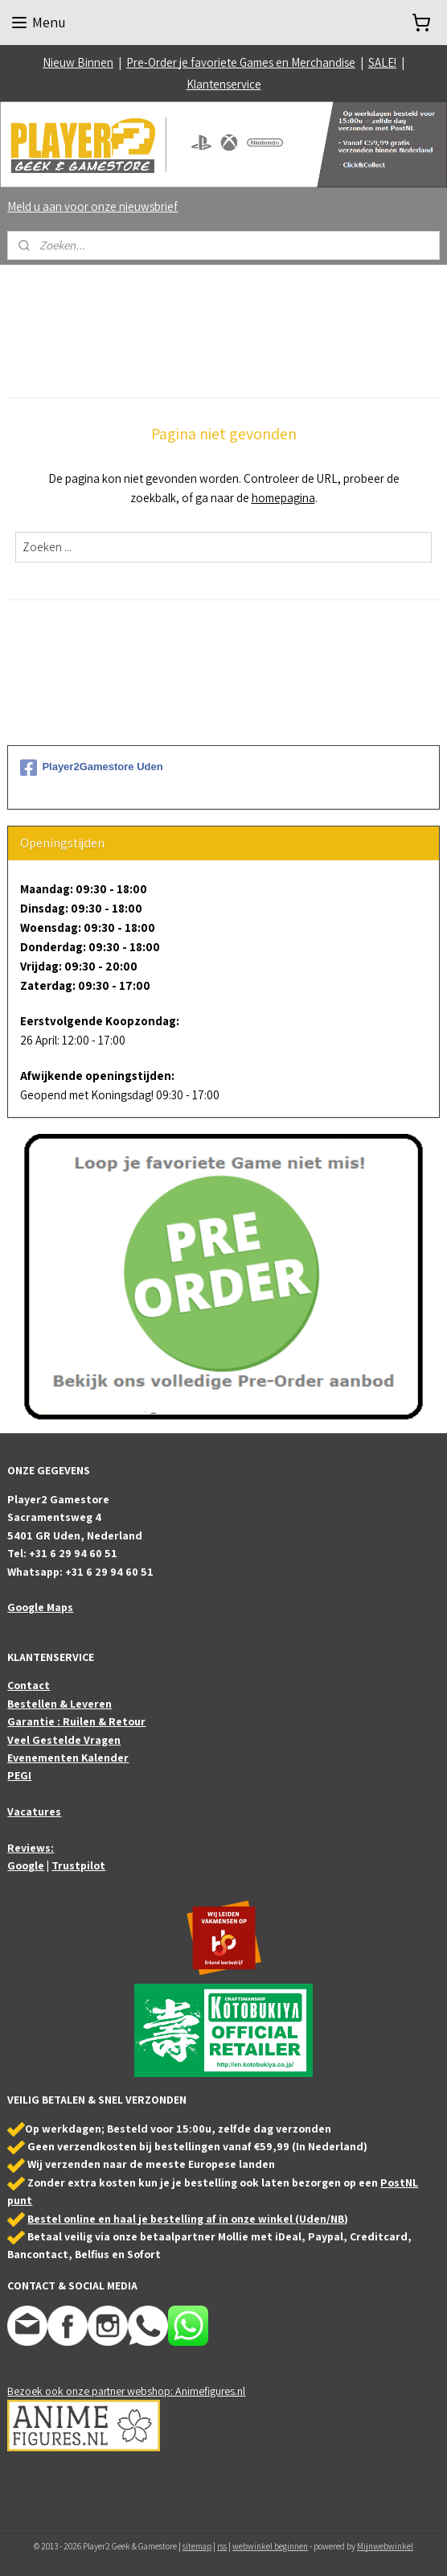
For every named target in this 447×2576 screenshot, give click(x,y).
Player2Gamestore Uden (91, 767)
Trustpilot (78, 1865)
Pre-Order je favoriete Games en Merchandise (240, 62)
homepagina (283, 497)
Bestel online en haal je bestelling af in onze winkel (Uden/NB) (187, 2218)
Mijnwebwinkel (385, 2546)
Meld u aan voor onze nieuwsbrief (92, 206)
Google (25, 1865)
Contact (28, 1685)
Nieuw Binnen (78, 62)
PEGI (19, 1775)
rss (222, 2546)
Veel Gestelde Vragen (64, 1740)
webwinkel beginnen (270, 2546)
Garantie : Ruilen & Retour (76, 1721)
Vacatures (34, 1811)
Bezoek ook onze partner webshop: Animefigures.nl (126, 2391)
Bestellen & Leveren (59, 1703)
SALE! (382, 62)
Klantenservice (224, 84)
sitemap (196, 2546)
